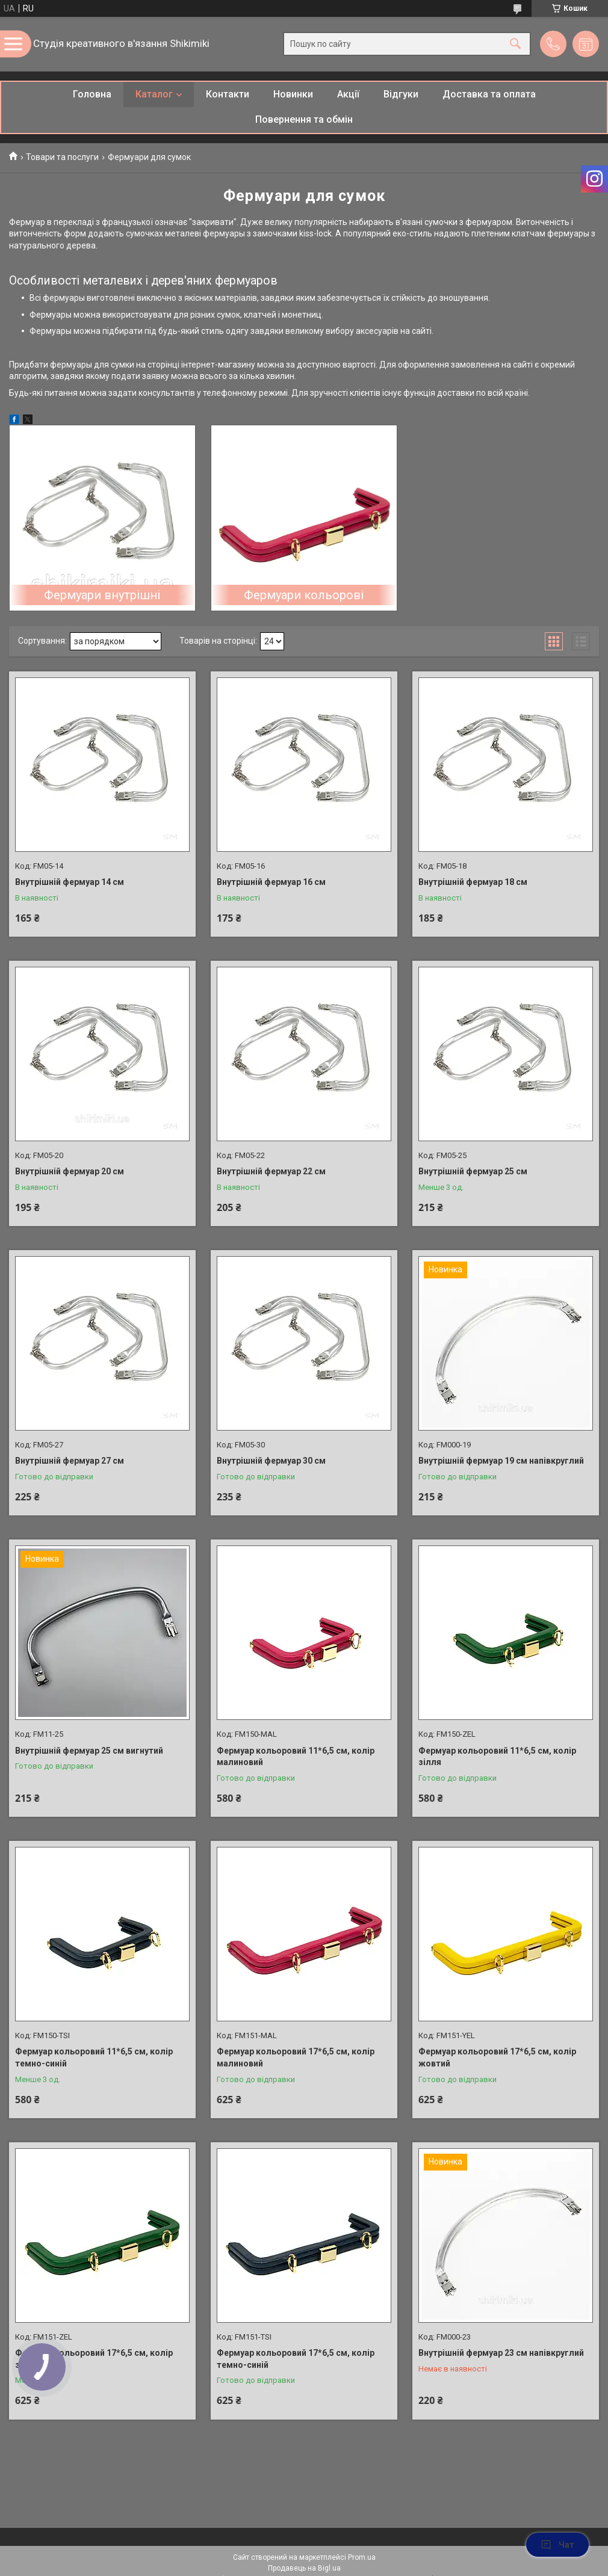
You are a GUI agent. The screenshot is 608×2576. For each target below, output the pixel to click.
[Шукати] (515, 44)
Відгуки (400, 94)
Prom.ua (362, 2557)
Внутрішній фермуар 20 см (69, 1171)
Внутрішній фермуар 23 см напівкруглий (501, 2353)
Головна (92, 94)
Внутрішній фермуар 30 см (271, 1460)
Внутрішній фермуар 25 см (472, 1171)
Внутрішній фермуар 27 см (69, 1460)
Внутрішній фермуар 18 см (472, 882)
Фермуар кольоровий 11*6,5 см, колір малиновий (295, 1756)
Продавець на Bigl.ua (304, 2568)
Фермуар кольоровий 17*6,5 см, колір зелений (94, 2359)
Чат (557, 2544)
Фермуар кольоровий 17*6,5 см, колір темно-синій (295, 2359)
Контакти (227, 94)
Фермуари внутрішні (102, 595)
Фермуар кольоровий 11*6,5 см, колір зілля (497, 1756)
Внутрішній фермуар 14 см (69, 882)
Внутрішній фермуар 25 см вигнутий (89, 1750)
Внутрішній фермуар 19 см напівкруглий (501, 1460)
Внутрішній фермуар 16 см (271, 882)
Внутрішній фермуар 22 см (271, 1171)
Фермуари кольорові (304, 595)
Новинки (293, 94)
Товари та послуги (62, 157)
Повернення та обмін (304, 119)
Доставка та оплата (489, 94)
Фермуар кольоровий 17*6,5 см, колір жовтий (497, 2057)
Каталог (154, 94)
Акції (348, 94)
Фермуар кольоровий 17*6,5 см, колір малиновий (295, 2057)
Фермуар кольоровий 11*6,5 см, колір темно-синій (94, 2057)
